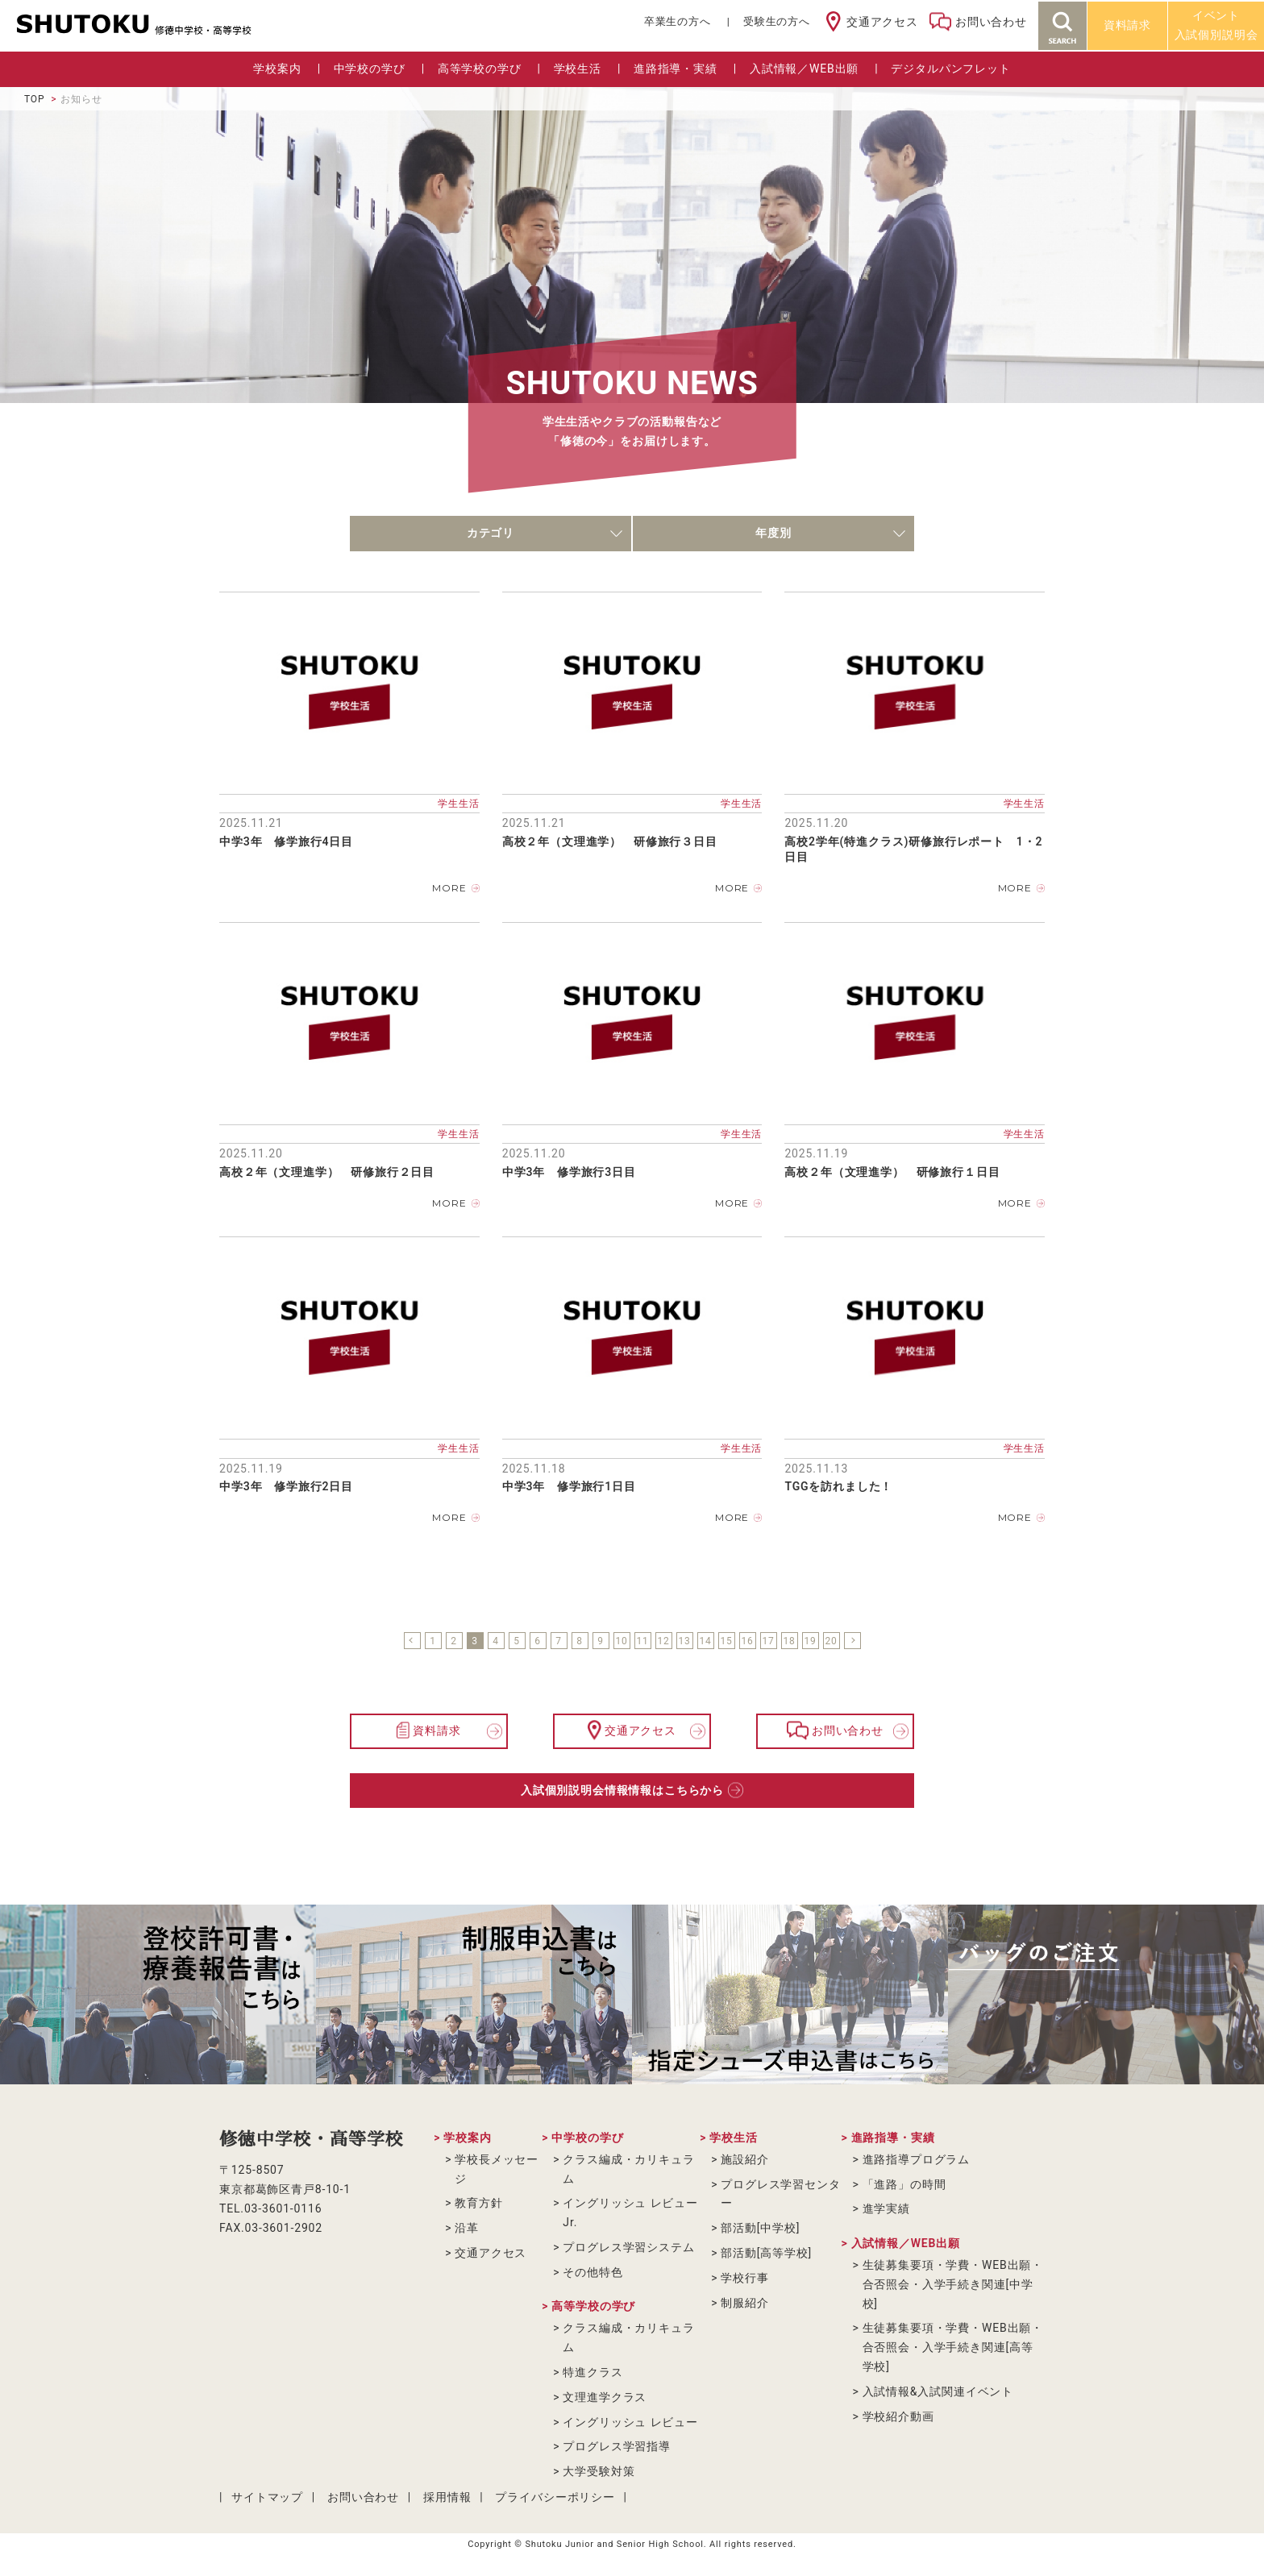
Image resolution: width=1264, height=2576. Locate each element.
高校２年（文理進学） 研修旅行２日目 (326, 1171)
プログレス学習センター (780, 2194)
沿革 (467, 2227)
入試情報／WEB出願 (804, 68)
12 (663, 1641)
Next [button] (1228, 1995)
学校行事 (744, 2277)
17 (768, 1641)
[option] (158, 1994)
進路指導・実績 (675, 68)
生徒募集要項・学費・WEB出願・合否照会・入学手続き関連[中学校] (953, 2284)
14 (705, 1641)
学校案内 (277, 68)
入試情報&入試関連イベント (938, 2391)
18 (789, 1641)
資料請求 (1127, 25)
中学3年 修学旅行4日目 (286, 841)
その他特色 (592, 2272)
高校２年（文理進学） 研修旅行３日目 (609, 841)
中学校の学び (369, 68)
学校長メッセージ (496, 2169)
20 (831, 1641)
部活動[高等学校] (766, 2252)
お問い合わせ (991, 21)
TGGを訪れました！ (838, 1486)
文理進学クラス (605, 2397)
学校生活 (577, 68)
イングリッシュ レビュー (630, 2422)
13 (684, 1641)
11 (642, 1641)
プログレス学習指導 (617, 2446)
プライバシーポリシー (554, 2497)
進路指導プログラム (917, 2159)
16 (747, 1641)
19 (810, 1641)
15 (726, 1641)
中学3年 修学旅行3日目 (569, 1171)
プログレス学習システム (628, 2247)
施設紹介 (744, 2159)
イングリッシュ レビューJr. (630, 2212)
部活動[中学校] (760, 2227)
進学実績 (886, 2208)
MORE (449, 888)
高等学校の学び (480, 68)
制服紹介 (744, 2302)
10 (621, 1641)
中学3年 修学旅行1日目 (569, 1486)
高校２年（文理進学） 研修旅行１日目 (892, 1171)
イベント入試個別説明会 (1216, 25)
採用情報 (447, 2497)
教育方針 (478, 2202)
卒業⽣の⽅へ (677, 21)
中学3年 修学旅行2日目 (286, 1486)
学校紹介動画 (898, 2416)
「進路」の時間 (904, 2184)
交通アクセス (882, 21)
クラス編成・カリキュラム (628, 2169)
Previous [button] (36, 1995)
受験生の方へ (776, 21)
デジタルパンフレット (950, 68)
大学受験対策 (598, 2471)
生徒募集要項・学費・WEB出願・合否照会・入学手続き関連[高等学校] (953, 2347)
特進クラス (592, 2372)
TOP (34, 99)
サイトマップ (267, 2497)
